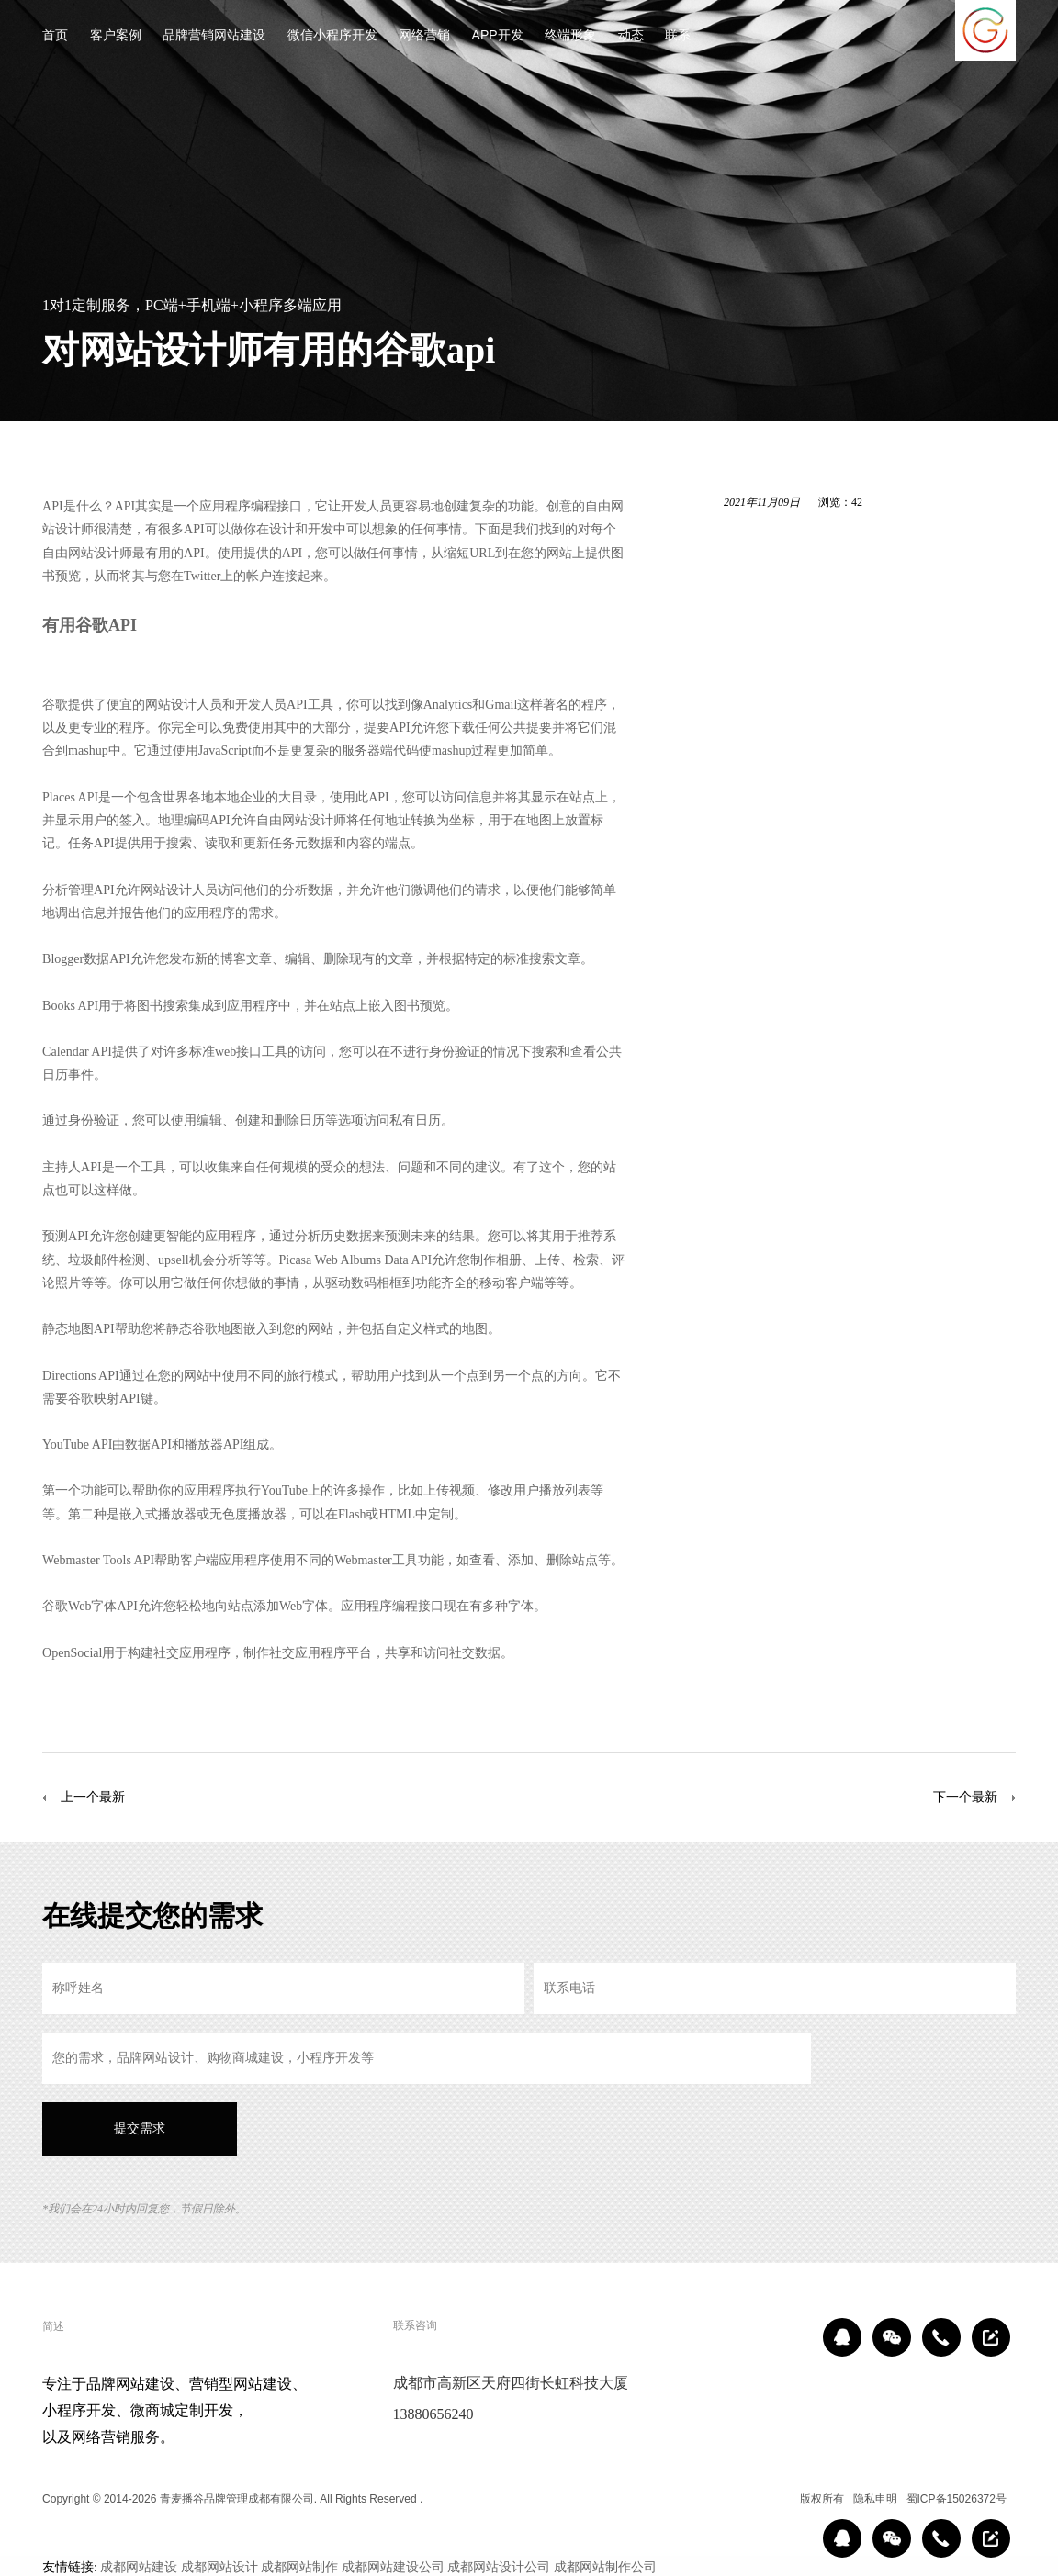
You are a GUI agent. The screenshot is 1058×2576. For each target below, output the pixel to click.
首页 (55, 36)
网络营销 (424, 36)
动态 (631, 36)
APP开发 (497, 36)
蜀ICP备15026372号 (956, 2498)
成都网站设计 (219, 2566)
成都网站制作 (299, 2566)
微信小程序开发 (332, 36)
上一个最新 (93, 1796)
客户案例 (115, 36)
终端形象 (570, 36)
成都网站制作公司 (605, 2566)
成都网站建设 (138, 2566)
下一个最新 (965, 1796)
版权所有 (822, 2498)
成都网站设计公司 (498, 2566)
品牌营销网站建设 (214, 36)
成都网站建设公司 (393, 2566)
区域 (777, 2498)
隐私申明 (875, 2498)
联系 (678, 36)
